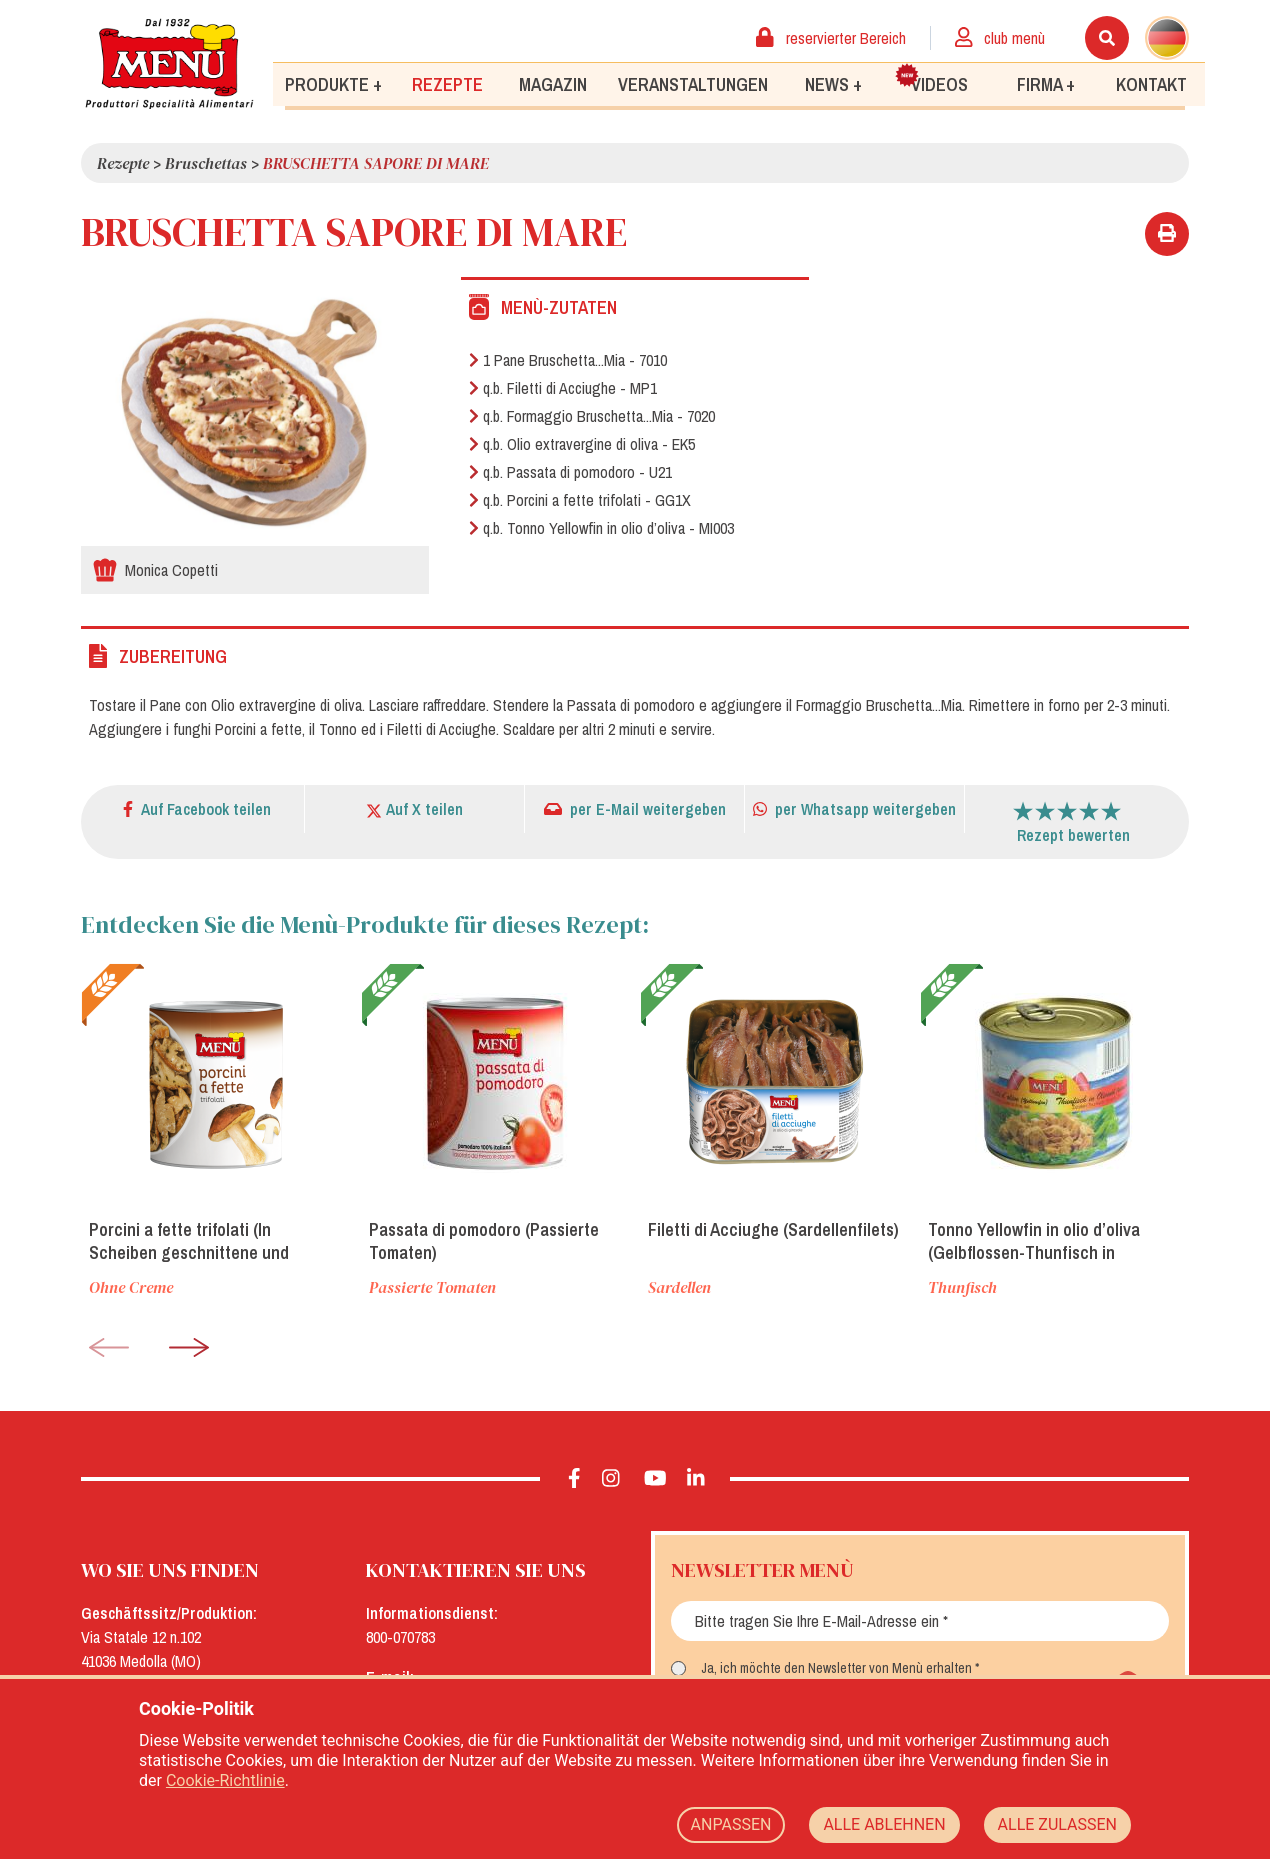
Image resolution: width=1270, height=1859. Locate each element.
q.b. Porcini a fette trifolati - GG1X (580, 500)
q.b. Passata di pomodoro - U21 (570, 472)
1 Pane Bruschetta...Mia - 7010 (568, 360)
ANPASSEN (731, 1824)
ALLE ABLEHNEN (884, 1824)
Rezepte (447, 83)
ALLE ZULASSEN (1057, 1824)
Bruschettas (206, 163)
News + (833, 83)
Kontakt (1151, 83)
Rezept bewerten (1073, 835)
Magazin (553, 83)
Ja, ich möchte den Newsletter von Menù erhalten (836, 1668)
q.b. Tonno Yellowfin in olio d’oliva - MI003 (601, 528)
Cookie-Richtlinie (225, 1780)
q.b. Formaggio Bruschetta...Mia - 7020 (592, 416)
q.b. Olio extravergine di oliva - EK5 (582, 444)
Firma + (1046, 83)
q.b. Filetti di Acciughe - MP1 (563, 388)
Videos (932, 79)
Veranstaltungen (693, 83)
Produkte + (333, 83)
